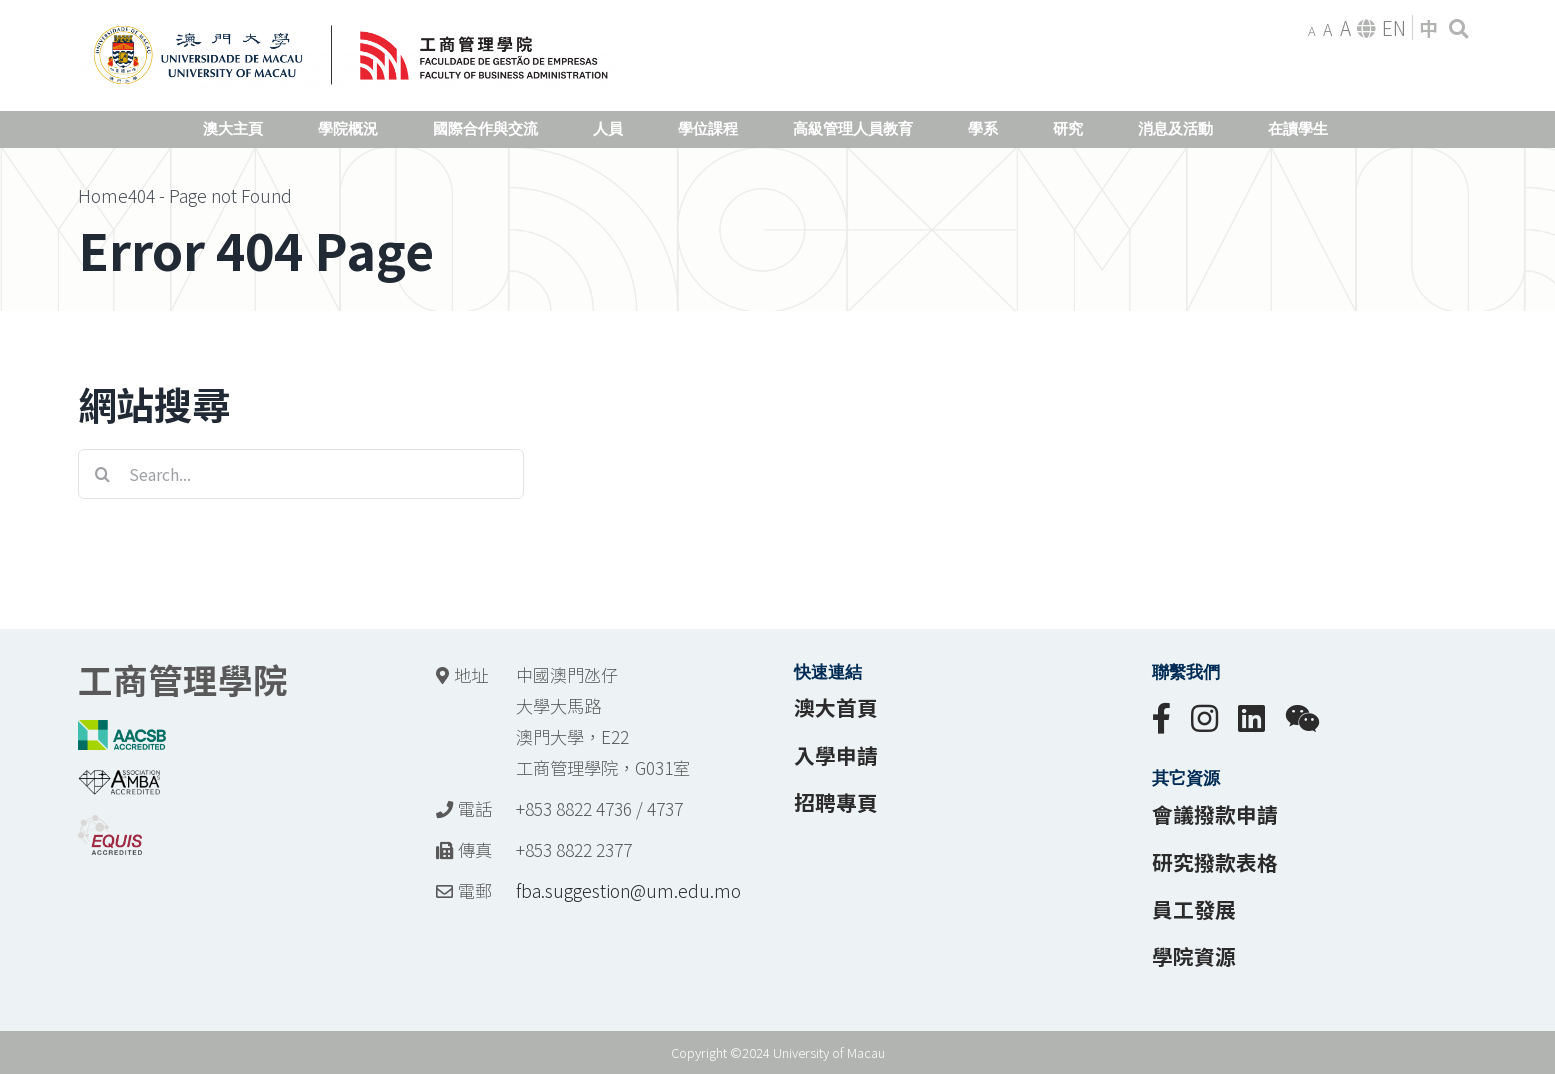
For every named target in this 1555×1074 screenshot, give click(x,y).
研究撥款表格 (1215, 862)
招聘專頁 (836, 802)
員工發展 (1194, 909)
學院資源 (1194, 956)
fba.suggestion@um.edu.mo (628, 890)
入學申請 (836, 755)
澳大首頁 (836, 707)
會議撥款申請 (1215, 814)
